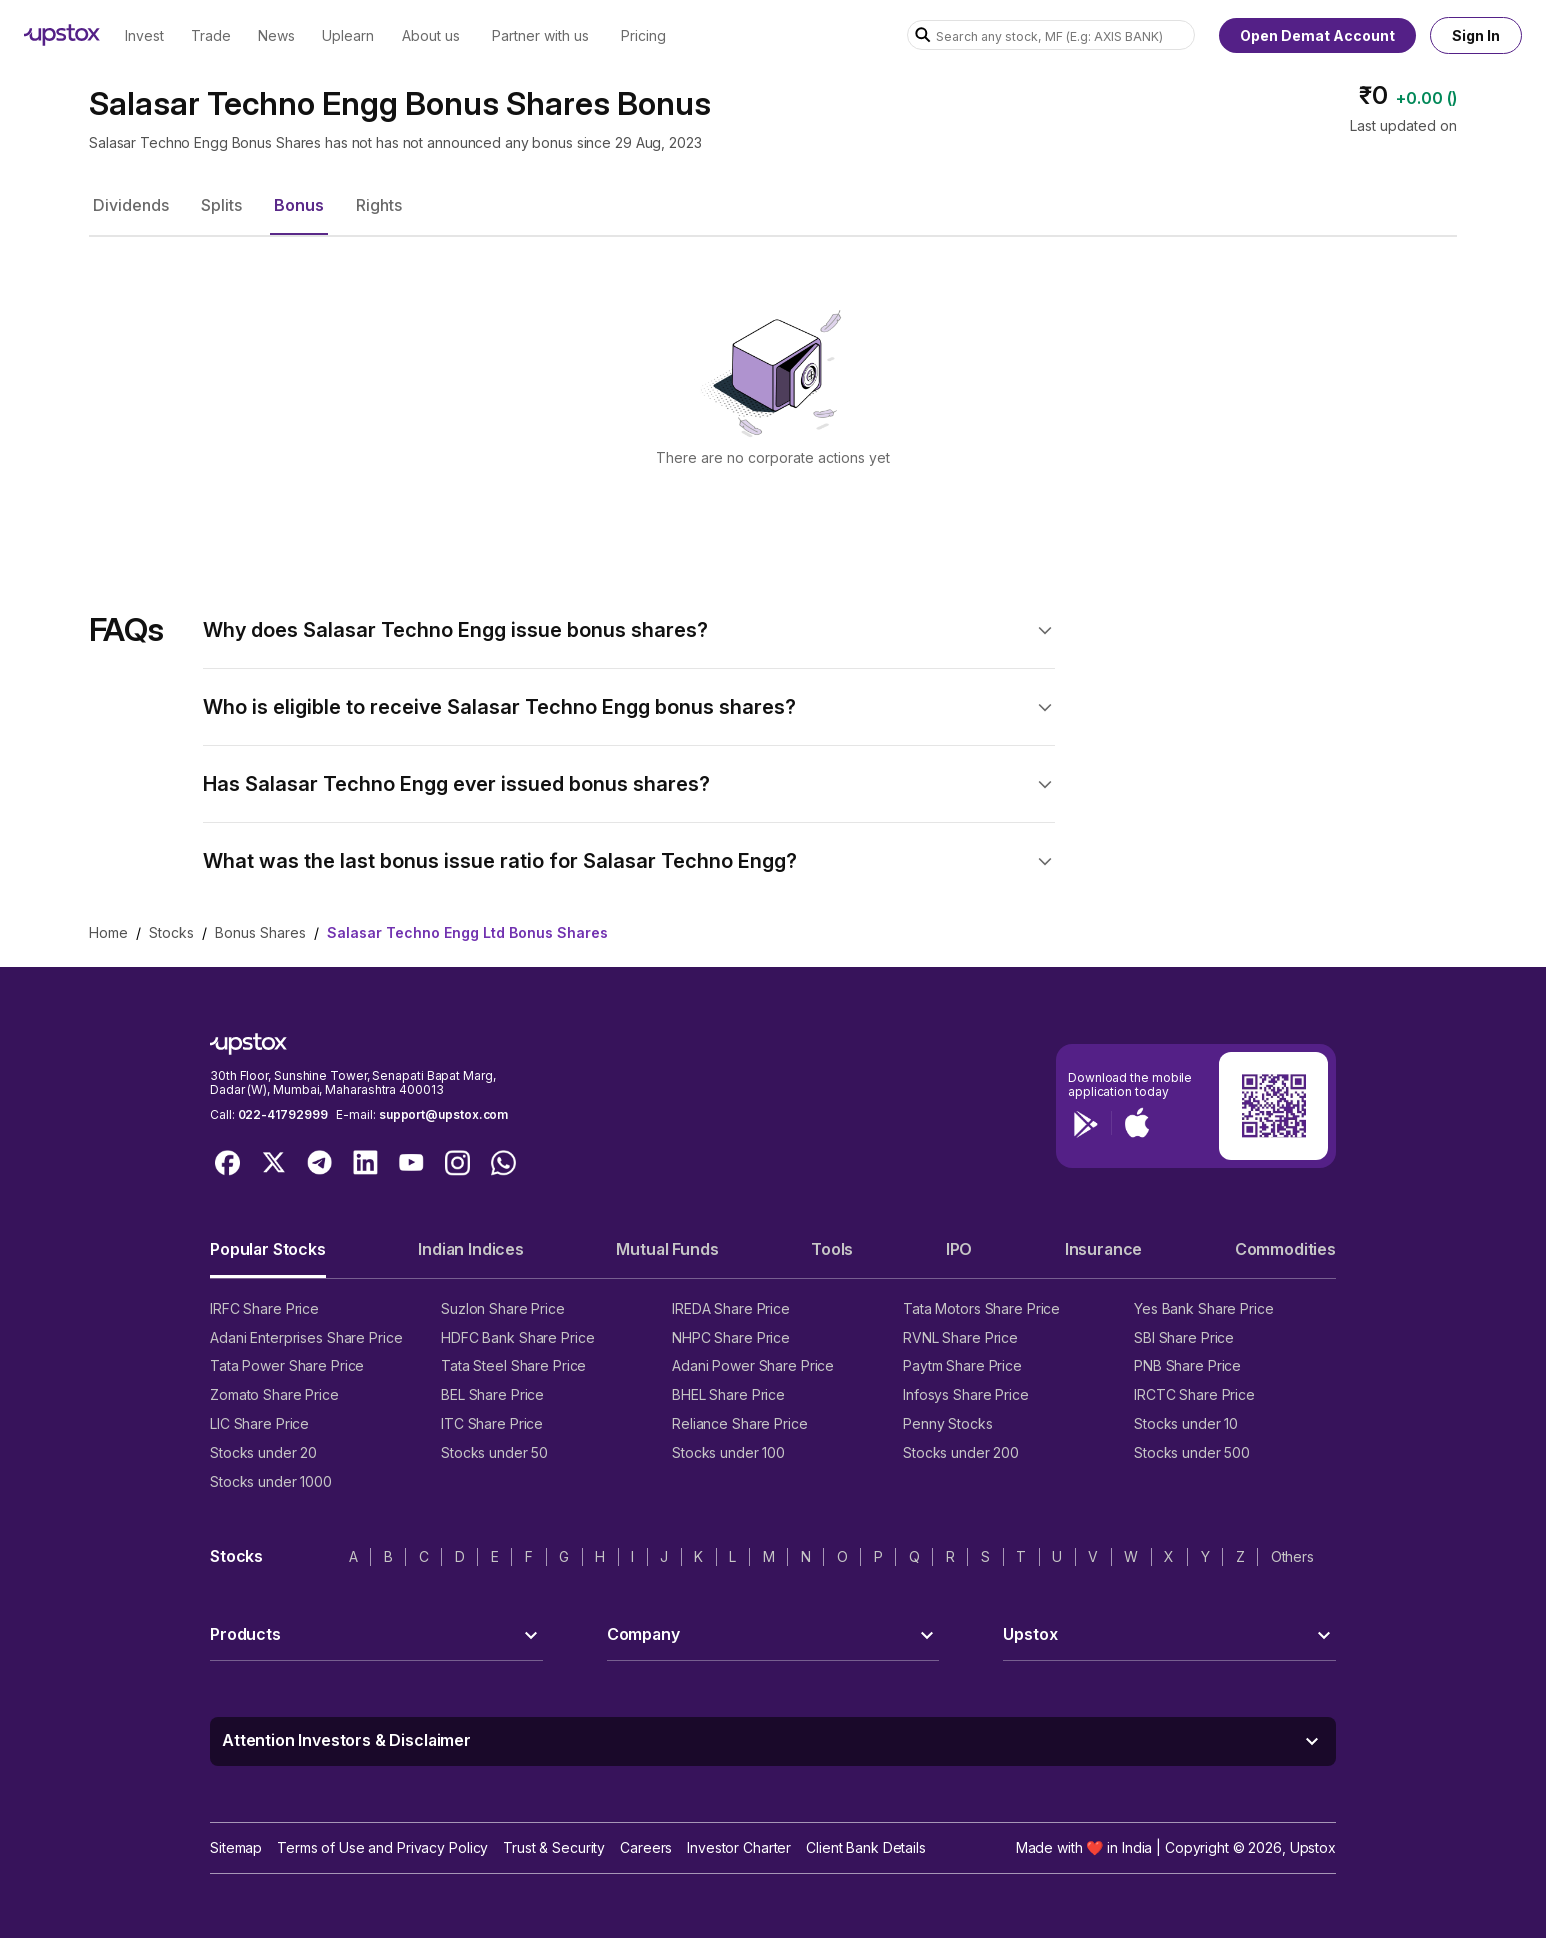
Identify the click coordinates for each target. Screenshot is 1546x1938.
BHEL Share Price (728, 1394)
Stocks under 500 (1192, 1452)
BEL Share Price (492, 1394)
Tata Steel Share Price (513, 1365)
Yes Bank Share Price (1204, 1308)
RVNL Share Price (960, 1337)
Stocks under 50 (494, 1452)
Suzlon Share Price (503, 1308)
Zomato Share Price (274, 1394)
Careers (646, 1847)
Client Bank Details (866, 1847)
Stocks (171, 932)
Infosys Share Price (966, 1394)
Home (108, 932)
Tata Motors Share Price (981, 1308)
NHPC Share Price (731, 1337)
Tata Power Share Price (287, 1365)
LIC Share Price (259, 1423)
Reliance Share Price (740, 1423)
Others (1292, 1556)
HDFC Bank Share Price (517, 1337)
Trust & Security (554, 1847)
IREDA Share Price (731, 1308)
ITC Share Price (492, 1423)
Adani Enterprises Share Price (306, 1337)
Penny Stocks (948, 1423)
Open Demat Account (1317, 35)
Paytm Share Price (962, 1365)
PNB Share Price (1187, 1365)
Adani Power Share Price (753, 1365)
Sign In (1476, 35)
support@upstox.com (443, 1114)
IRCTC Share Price (1194, 1394)
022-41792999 (283, 1114)
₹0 (1373, 95)
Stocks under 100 (728, 1452)
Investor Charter (739, 1847)
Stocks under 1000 (271, 1481)
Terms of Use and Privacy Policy (382, 1847)
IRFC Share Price (264, 1308)
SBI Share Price (1184, 1337)
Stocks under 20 (263, 1452)
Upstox (1313, 1847)
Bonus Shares (260, 932)
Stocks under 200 (961, 1452)
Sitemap (236, 1847)
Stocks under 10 (1186, 1423)
